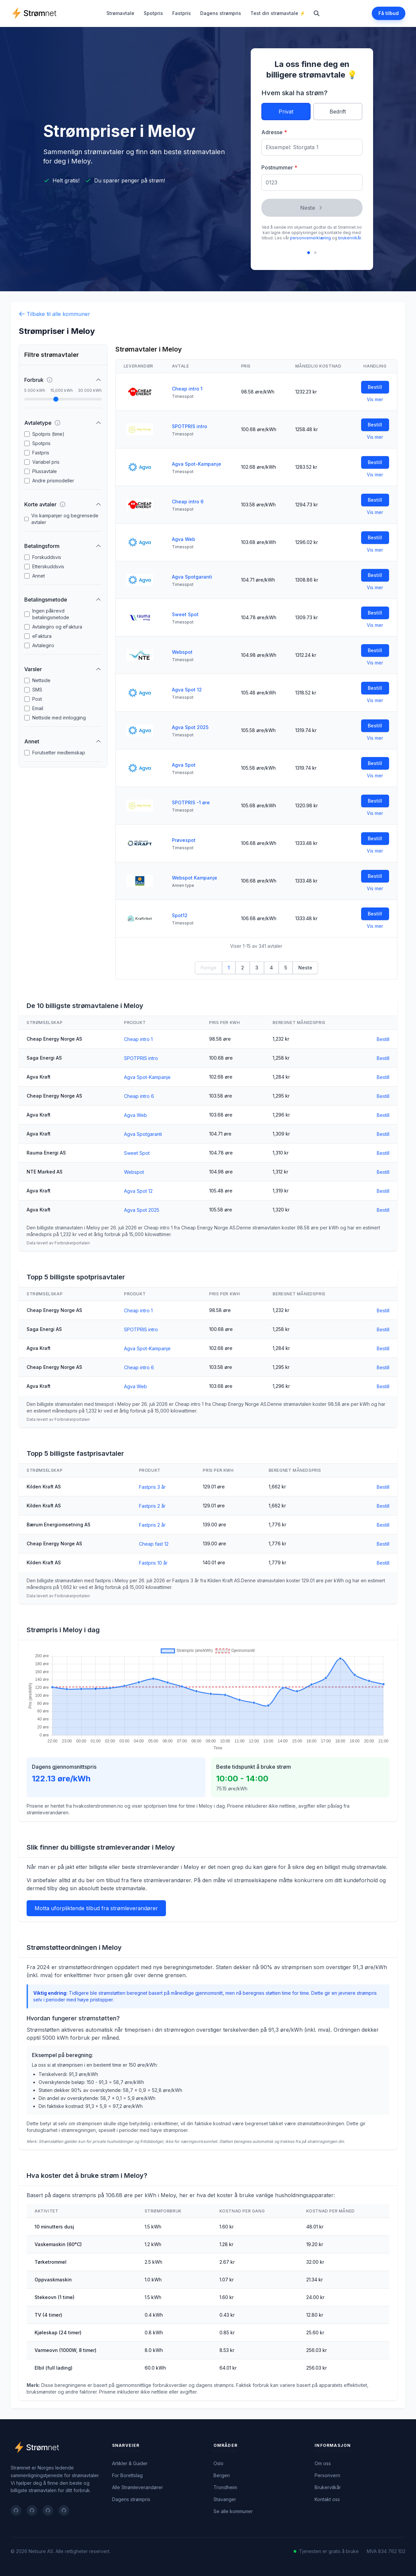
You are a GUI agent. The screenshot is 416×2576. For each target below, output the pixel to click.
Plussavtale (44, 471)
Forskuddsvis (46, 557)
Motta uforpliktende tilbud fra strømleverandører (96, 1908)
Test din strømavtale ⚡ (277, 13)
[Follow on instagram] (64, 2510)
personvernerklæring (310, 237)
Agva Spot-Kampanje (196, 464)
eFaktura (42, 636)
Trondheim (225, 2487)
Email (37, 708)
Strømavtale (120, 13)
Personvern (327, 2475)
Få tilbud (388, 13)
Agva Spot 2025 (190, 727)
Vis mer (375, 399)
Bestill (375, 387)
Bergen (221, 2475)
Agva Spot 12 (187, 689)
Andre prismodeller (53, 480)
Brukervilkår (328, 2487)
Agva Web (183, 539)
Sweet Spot (185, 614)
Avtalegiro (43, 645)
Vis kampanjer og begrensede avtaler (64, 519)
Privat (286, 111)
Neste (311, 207)
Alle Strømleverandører (137, 2487)
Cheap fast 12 (154, 1544)
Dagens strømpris (220, 13)
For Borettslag (127, 2475)
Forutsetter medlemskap (58, 752)
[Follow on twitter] (32, 2510)
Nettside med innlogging (59, 717)
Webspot (182, 652)
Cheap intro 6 (188, 501)
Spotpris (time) (48, 434)
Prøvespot (184, 840)
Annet (38, 576)
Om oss (323, 2463)
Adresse (274, 132)
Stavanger (224, 2499)
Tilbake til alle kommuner (54, 314)
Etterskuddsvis (48, 566)
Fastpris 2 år (152, 1506)
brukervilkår (349, 237)
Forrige (208, 967)
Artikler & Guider (130, 2463)
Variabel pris (46, 462)
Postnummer (279, 167)
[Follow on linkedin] (48, 2510)
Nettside (41, 680)
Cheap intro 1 (187, 388)
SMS (37, 689)
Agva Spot (184, 765)
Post (37, 699)
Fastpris (181, 13)
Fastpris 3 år (152, 1487)
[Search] (317, 13)
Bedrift (338, 111)
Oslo (218, 2463)
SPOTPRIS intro (189, 426)
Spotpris (153, 13)
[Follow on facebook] (16, 2510)
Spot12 (180, 915)
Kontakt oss (327, 2499)
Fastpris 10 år (153, 1563)
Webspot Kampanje (194, 878)
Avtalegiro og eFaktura (57, 627)
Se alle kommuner (233, 2511)
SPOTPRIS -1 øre (191, 802)
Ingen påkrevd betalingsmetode (50, 614)
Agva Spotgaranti (192, 577)
